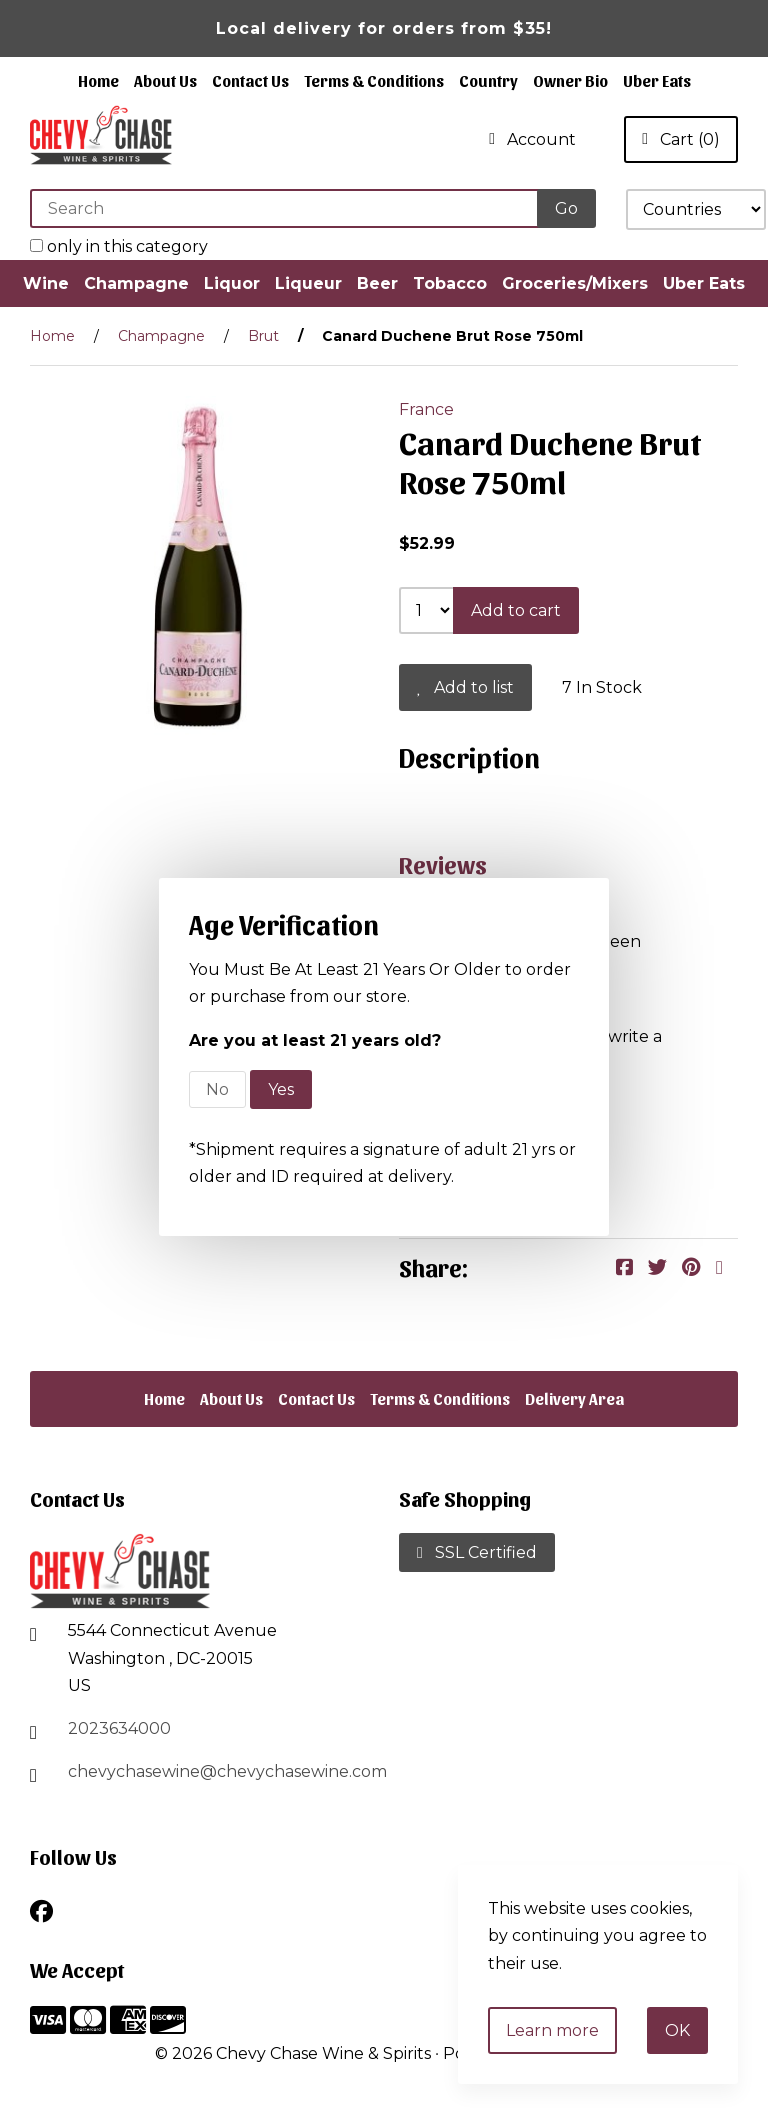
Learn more (552, 2030)
